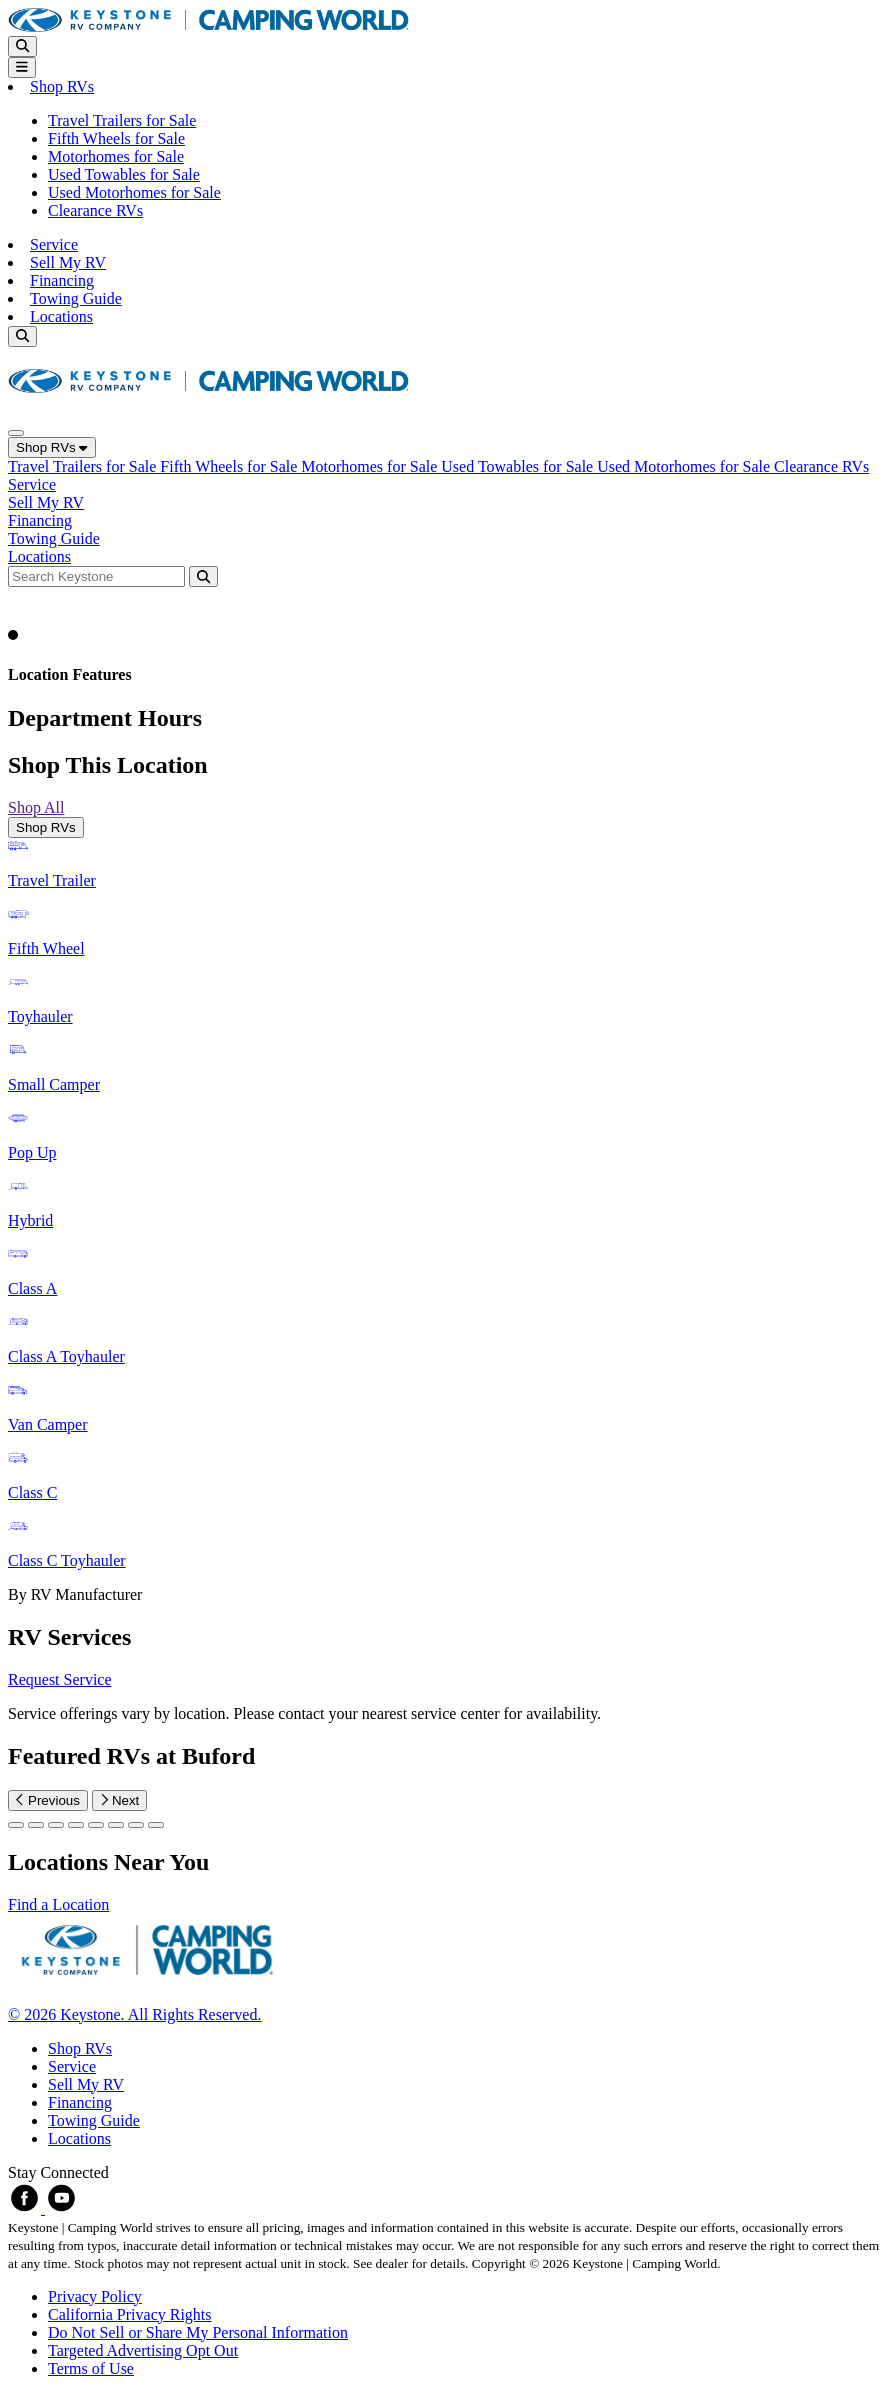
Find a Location (58, 1904)
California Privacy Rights (130, 2314)
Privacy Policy (95, 2296)
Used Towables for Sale (124, 174)
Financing (62, 280)
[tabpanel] (444, 1221)
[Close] (16, 433)
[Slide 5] (116, 1825)
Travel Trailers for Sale (122, 120)
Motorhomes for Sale (116, 156)
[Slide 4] (96, 1825)
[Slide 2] (56, 1825)
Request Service (60, 1679)
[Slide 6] (136, 1825)
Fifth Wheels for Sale (116, 138)
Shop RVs (52, 447)
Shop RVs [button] (62, 86)
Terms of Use (91, 2368)
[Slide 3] (76, 1825)
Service (54, 244)
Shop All (36, 807)
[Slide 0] (16, 1825)
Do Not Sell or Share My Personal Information (198, 2332)
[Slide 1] (36, 1825)
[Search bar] (98, 575)
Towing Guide (76, 298)
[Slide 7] (156, 1825)
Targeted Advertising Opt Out (143, 2350)
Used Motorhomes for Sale (134, 192)
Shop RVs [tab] (46, 827)
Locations (61, 316)
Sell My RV (68, 262)
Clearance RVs (95, 210)
